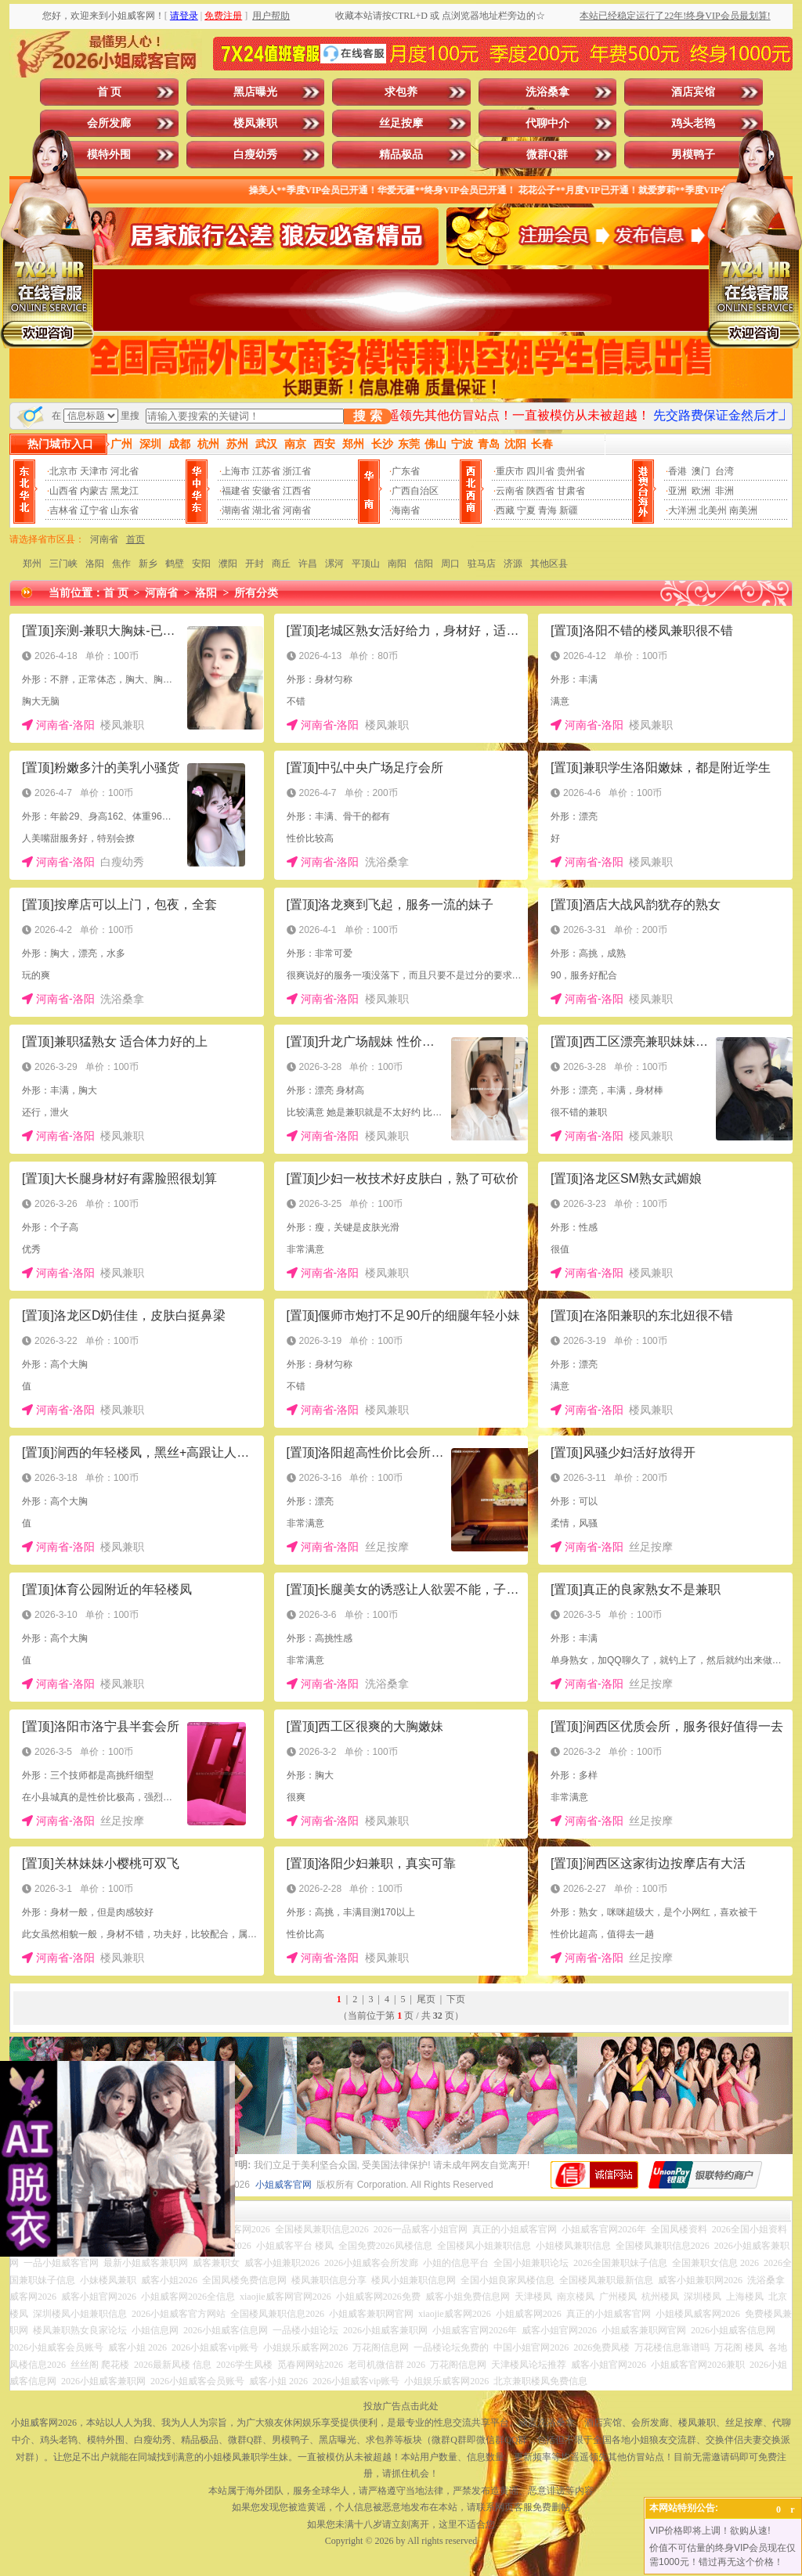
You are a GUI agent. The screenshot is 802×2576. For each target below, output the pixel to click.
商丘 (281, 563)
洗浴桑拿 (547, 92)
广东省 (406, 471)
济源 (513, 563)
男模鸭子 (693, 154)
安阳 (201, 563)
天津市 (94, 471)
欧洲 (701, 490)
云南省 (510, 490)
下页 (455, 1999)
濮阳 (228, 563)
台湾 (724, 471)
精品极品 (401, 154)
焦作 (121, 563)
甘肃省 (571, 490)
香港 (677, 471)
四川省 (540, 471)
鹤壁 (174, 563)
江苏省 (266, 471)
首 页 (109, 92)
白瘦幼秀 (255, 154)
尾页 (426, 1999)
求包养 (401, 92)
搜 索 (367, 416)
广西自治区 (415, 490)
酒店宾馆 (693, 92)
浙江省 (297, 471)
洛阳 (94, 563)
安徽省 (266, 490)
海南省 (406, 510)
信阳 (423, 563)
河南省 (297, 510)
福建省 (236, 490)
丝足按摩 (401, 123)
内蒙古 (94, 490)
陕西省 (540, 490)
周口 (450, 563)
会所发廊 (109, 123)
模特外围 (109, 154)
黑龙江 (124, 490)
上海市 (236, 471)
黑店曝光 (255, 92)
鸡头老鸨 (693, 123)
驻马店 (482, 563)
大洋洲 (682, 510)
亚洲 (677, 490)
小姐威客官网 (283, 2184)
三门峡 (63, 563)
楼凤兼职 (255, 123)
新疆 (568, 510)
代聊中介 (547, 123)
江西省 (297, 490)
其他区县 (549, 563)
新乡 (148, 563)
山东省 (124, 510)
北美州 (713, 510)
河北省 (124, 471)
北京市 (63, 471)
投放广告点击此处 (401, 2406)
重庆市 (510, 471)
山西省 (63, 490)
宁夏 (526, 510)
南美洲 (743, 510)
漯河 (334, 563)
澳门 (701, 471)
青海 (547, 510)
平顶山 (366, 563)
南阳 (397, 563)
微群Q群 (547, 154)
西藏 (505, 510)
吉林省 (63, 510)
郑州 (32, 563)
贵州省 (571, 471)
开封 (254, 563)
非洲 (724, 490)
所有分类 (256, 593)
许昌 (307, 563)
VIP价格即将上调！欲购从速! (710, 2530)
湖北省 (266, 510)
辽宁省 (94, 510)
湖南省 (236, 510)
